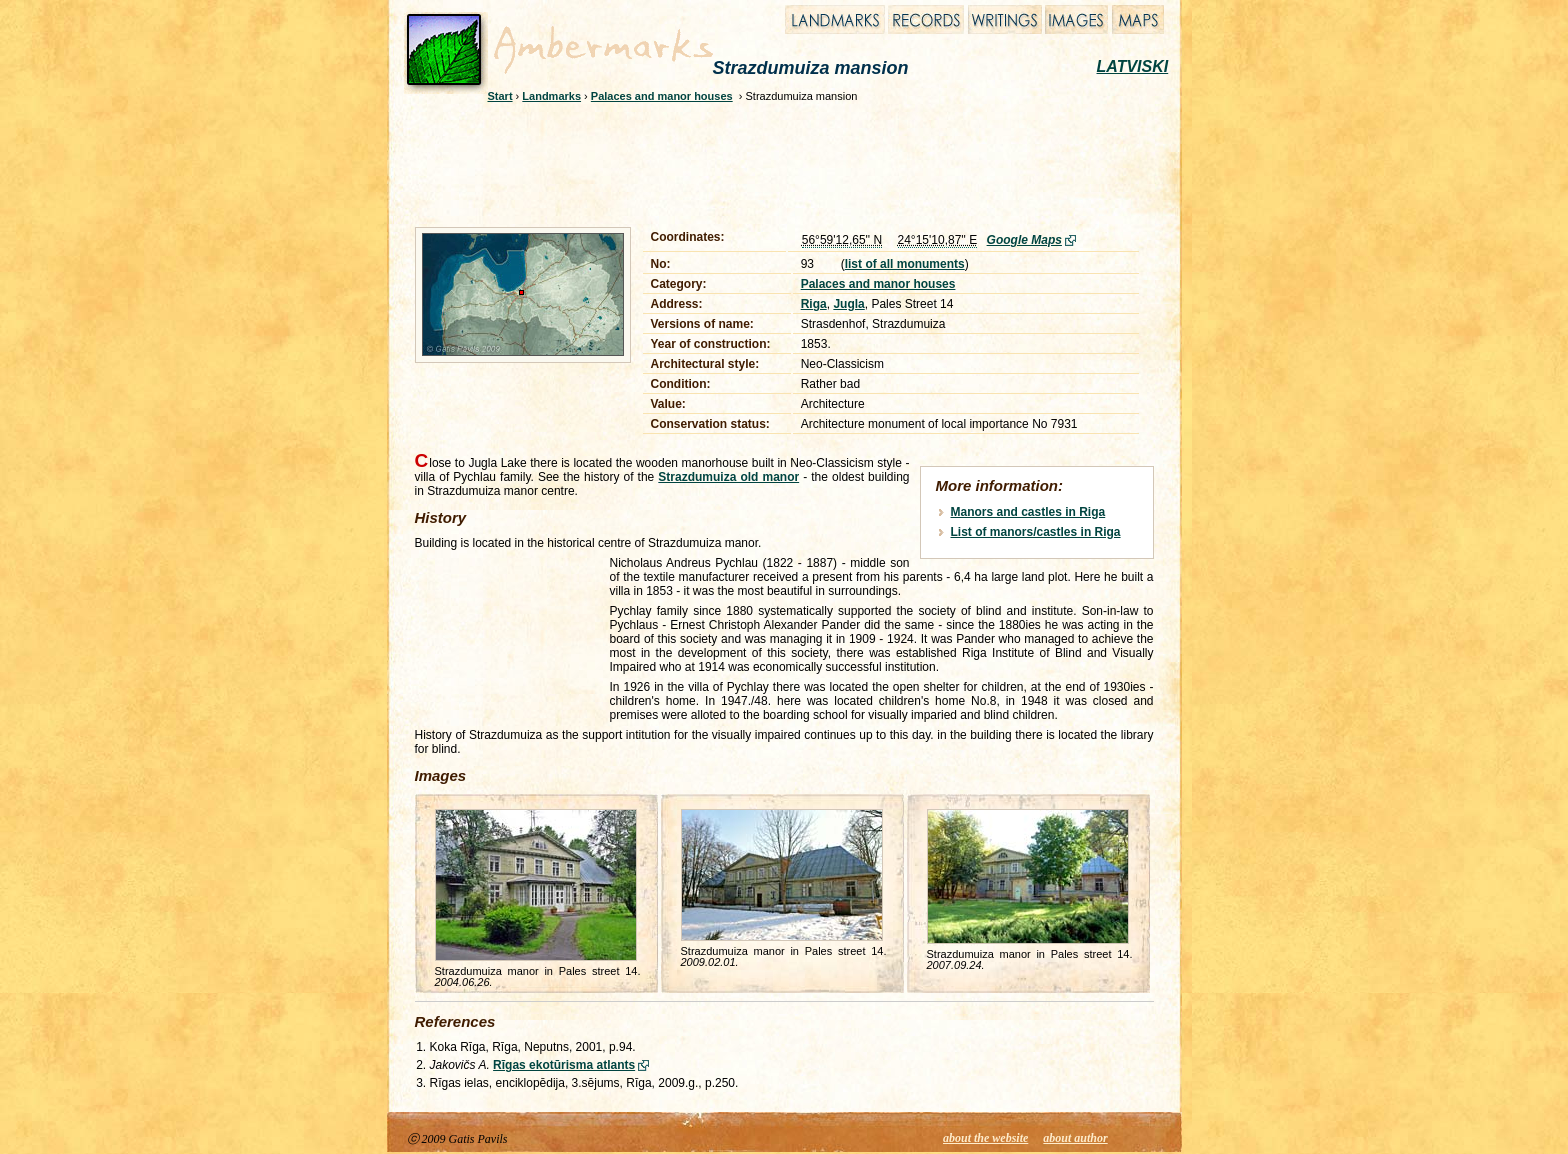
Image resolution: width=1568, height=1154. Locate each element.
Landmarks (551, 96)
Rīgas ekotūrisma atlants (564, 1065)
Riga (814, 304)
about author (1075, 1138)
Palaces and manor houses (662, 96)
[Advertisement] (771, 162)
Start (500, 96)
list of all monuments (905, 264)
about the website (985, 1138)
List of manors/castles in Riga (1036, 532)
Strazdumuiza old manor (728, 477)
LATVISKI (1133, 66)
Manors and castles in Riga (1028, 512)
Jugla (848, 304)
